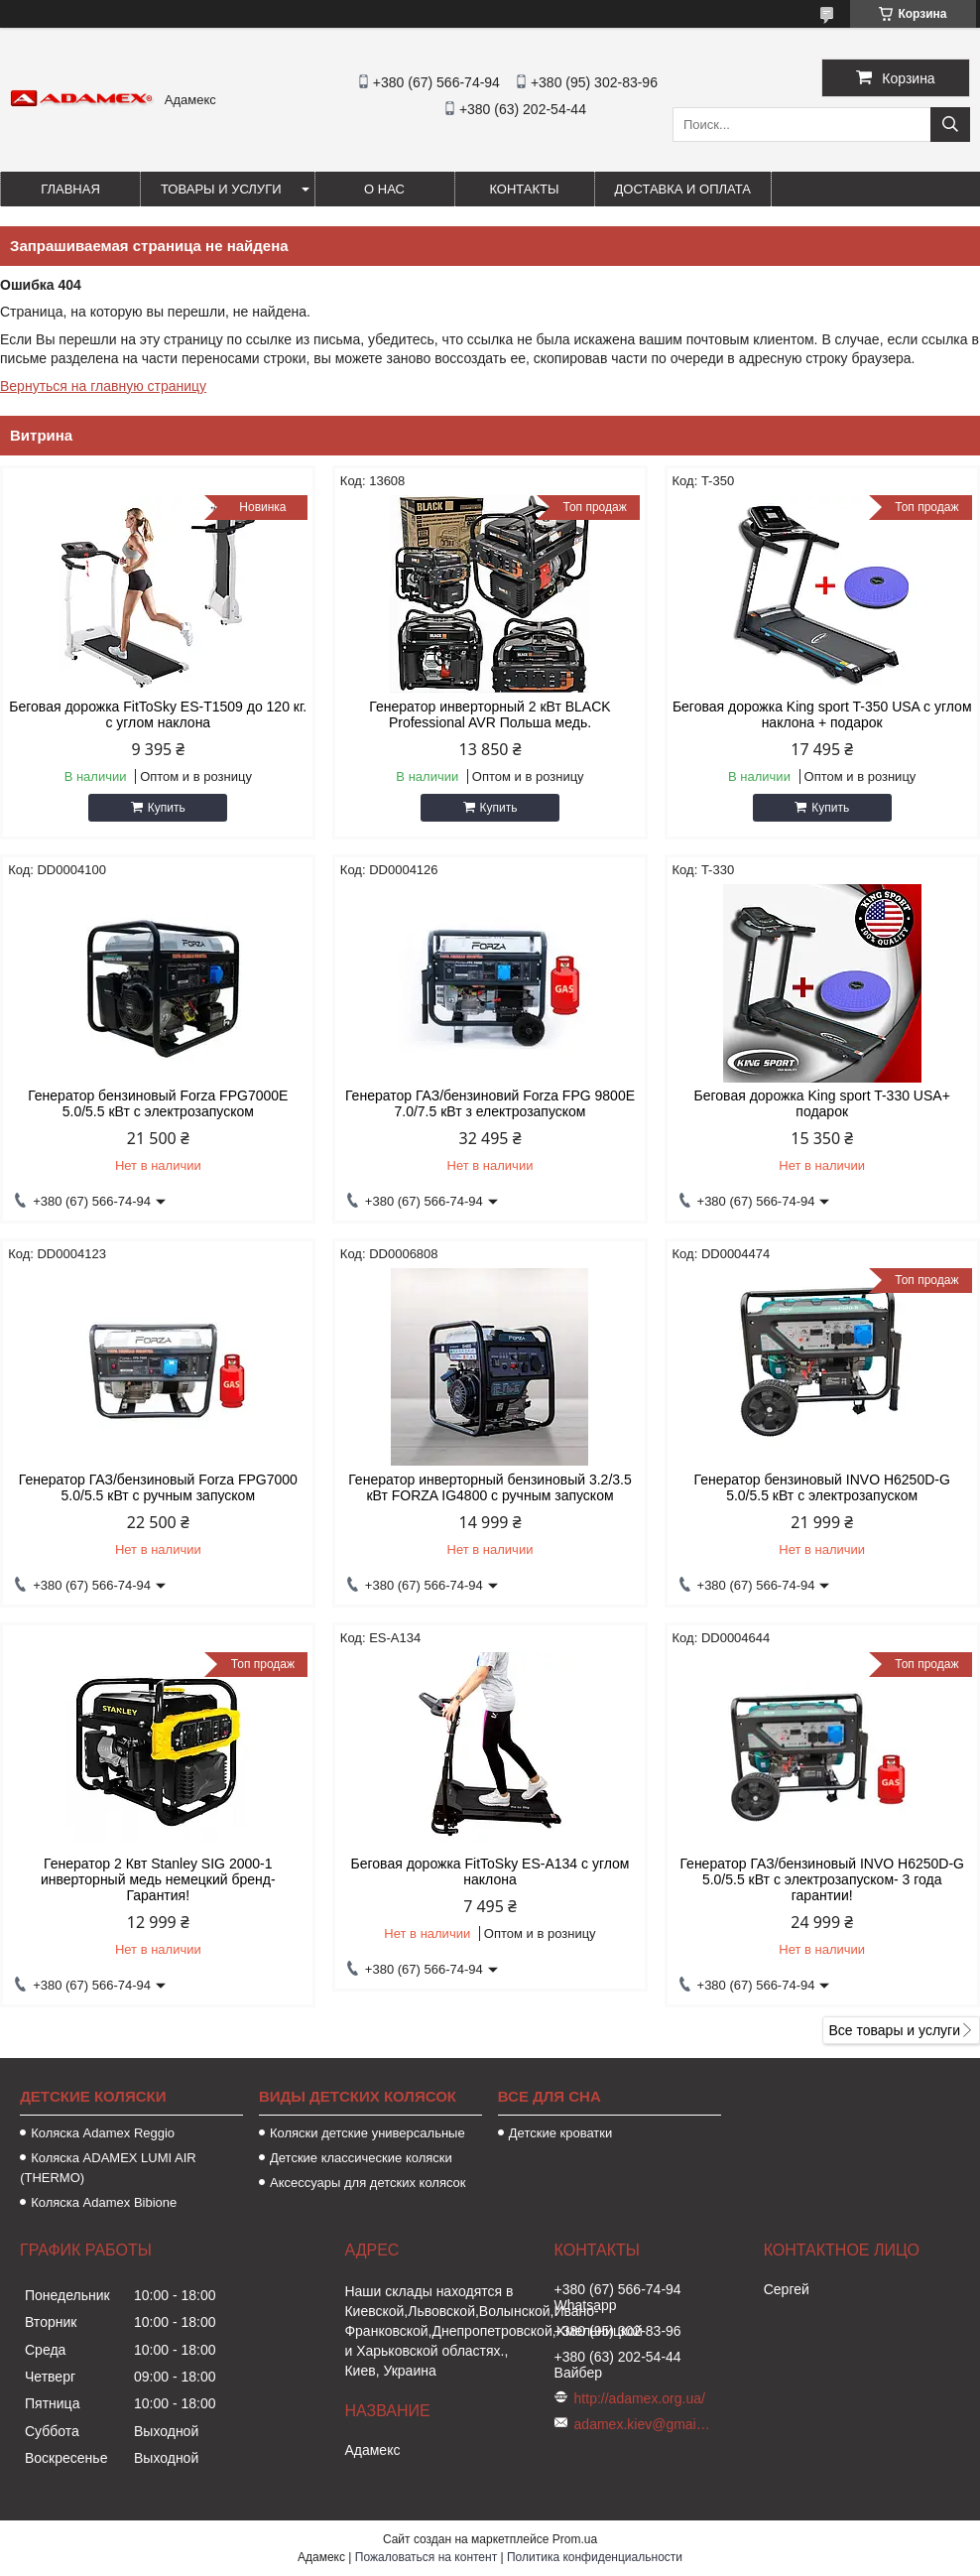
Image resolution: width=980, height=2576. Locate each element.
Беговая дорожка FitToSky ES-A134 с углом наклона (490, 1871)
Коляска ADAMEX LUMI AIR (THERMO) (108, 2167)
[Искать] (950, 124)
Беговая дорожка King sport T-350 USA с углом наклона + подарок (822, 714)
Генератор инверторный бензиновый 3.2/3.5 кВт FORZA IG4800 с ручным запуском (490, 1487)
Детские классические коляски (361, 2157)
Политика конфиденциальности (594, 2557)
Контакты (523, 189)
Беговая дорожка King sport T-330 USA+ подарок (822, 1103)
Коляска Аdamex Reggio (103, 2132)
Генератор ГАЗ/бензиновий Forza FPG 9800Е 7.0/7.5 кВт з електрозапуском (490, 1103)
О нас (384, 189)
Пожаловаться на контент (426, 2557)
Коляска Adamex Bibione (104, 2202)
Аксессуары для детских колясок (368, 2182)
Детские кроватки (560, 2132)
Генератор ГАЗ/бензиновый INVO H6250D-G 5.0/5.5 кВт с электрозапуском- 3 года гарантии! (821, 1879)
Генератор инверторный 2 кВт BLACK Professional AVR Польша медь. (489, 714)
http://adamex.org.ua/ (639, 2398)
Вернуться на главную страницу (103, 386)
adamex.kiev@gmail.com (643, 2424)
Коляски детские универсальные (367, 2132)
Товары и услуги (221, 189)
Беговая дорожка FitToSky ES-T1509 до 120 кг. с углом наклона (157, 714)
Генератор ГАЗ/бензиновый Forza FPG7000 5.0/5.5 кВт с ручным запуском (158, 1487)
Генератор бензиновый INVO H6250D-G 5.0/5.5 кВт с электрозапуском (822, 1487)
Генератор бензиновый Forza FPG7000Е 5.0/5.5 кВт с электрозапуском (158, 1103)
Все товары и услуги (894, 2030)
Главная (70, 189)
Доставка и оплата (683, 189)
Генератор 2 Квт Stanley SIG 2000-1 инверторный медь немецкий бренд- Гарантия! (158, 1879)
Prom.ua (574, 2539)
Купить (166, 808)
